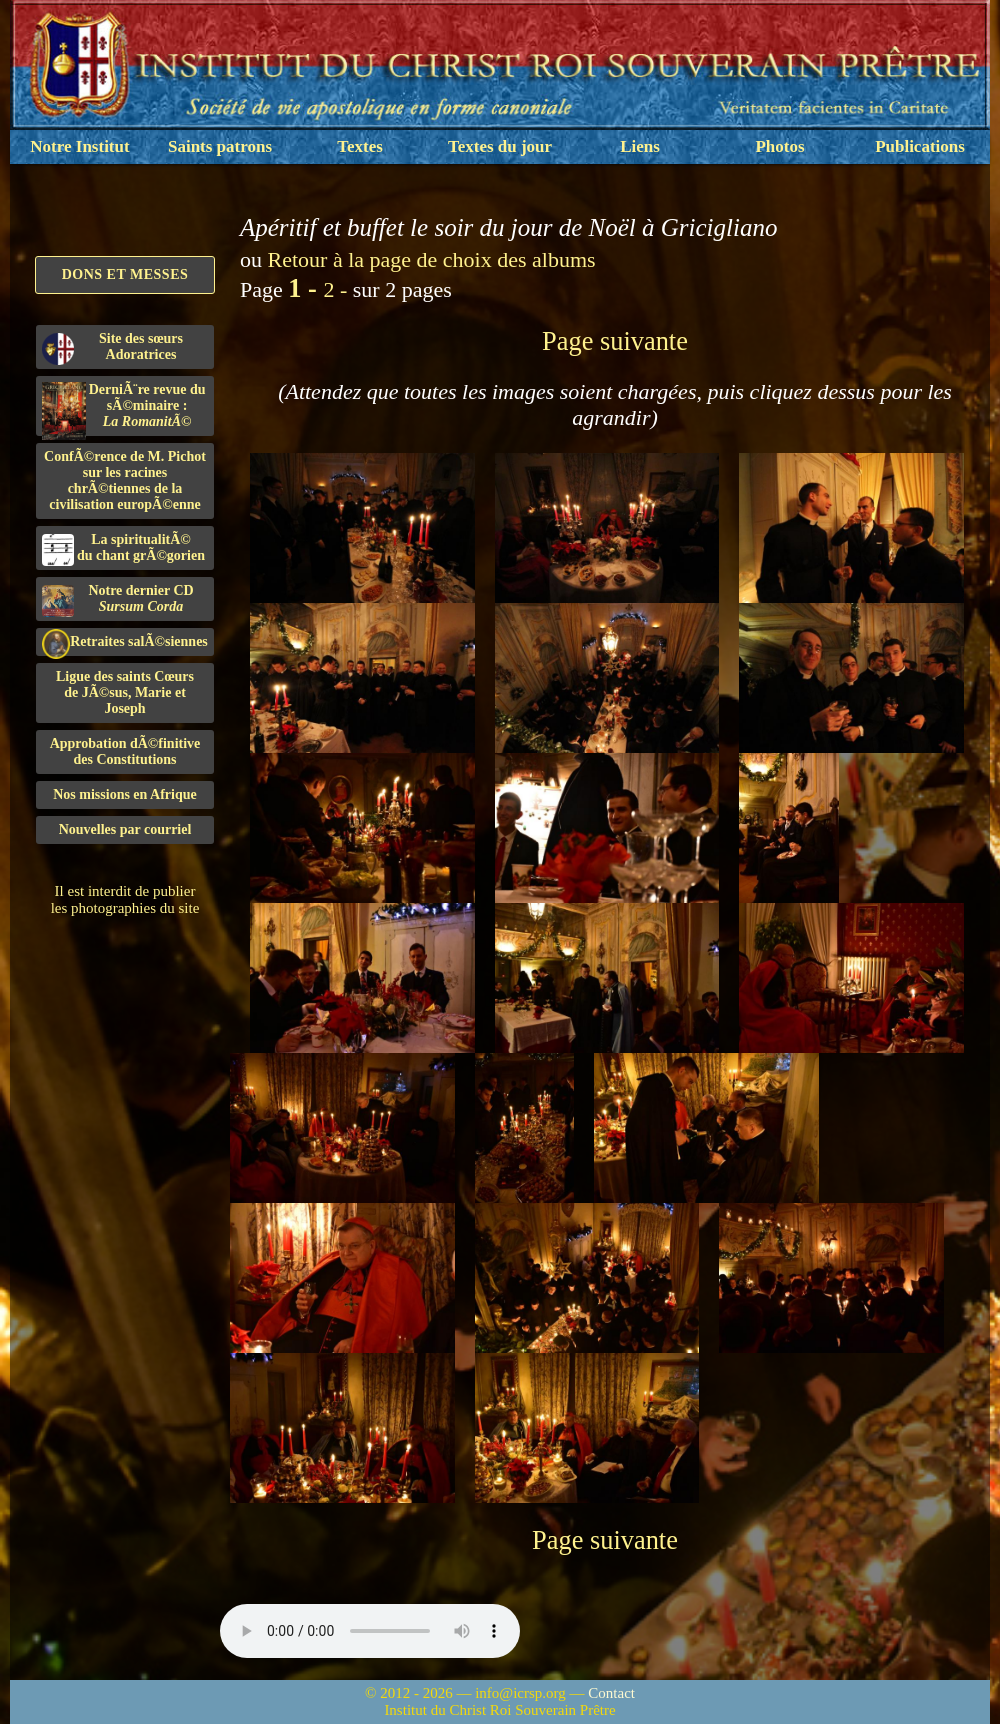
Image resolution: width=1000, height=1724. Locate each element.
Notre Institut (79, 146)
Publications (920, 146)
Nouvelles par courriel (125, 829)
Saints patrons (220, 146)
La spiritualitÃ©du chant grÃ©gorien (123, 549)
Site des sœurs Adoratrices (112, 348)
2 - (337, 289)
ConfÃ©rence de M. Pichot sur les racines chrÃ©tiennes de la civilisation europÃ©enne (125, 480)
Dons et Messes (125, 274)
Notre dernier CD (118, 600)
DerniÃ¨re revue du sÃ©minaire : (124, 409)
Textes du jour (500, 146)
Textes (360, 146)
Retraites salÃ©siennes (125, 642)
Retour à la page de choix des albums (432, 259)
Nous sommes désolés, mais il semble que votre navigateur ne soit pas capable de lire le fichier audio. (370, 1631)
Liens (640, 146)
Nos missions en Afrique (125, 794)
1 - (305, 288)
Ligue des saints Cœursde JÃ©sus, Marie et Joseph (125, 692)
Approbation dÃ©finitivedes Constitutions (125, 751)
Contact (611, 1693)
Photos (779, 146)
